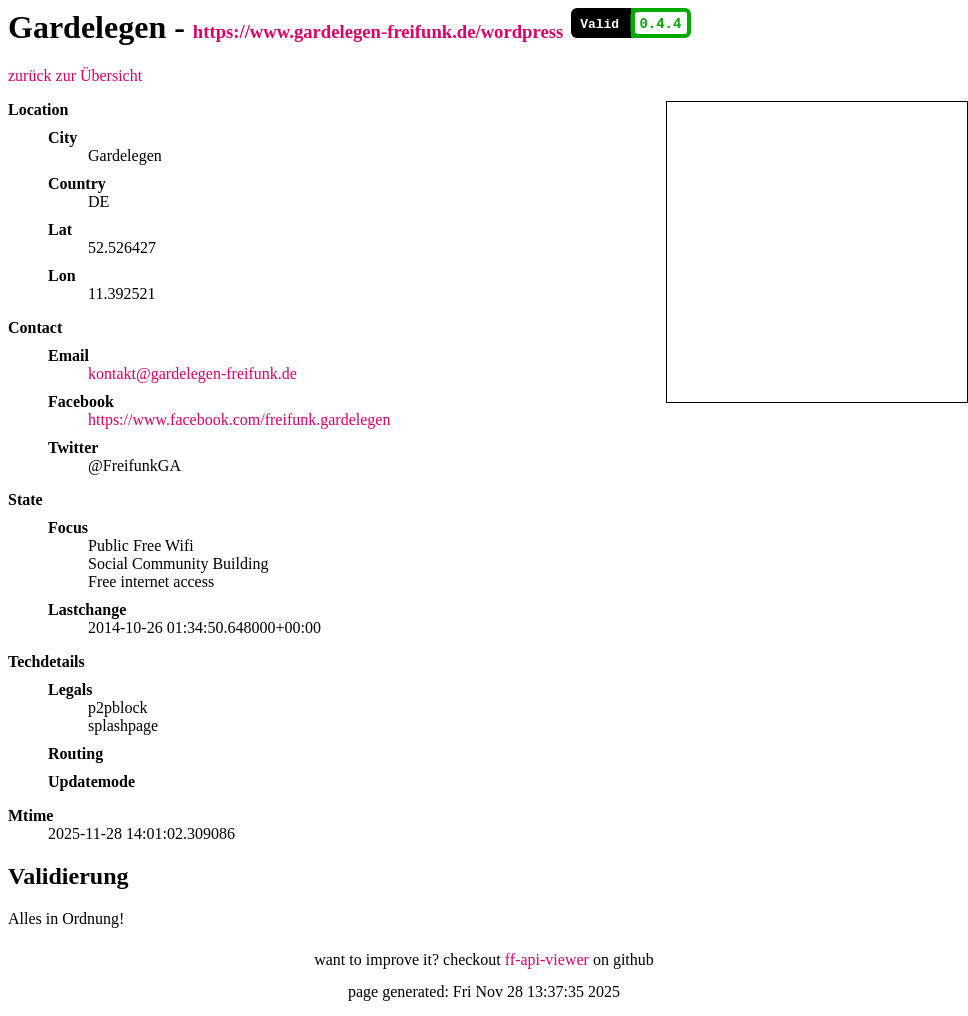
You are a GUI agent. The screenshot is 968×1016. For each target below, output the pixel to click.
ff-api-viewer (547, 959)
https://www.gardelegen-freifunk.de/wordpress (378, 31)
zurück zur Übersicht (75, 75)
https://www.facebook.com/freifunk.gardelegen (239, 419)
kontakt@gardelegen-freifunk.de (192, 373)
